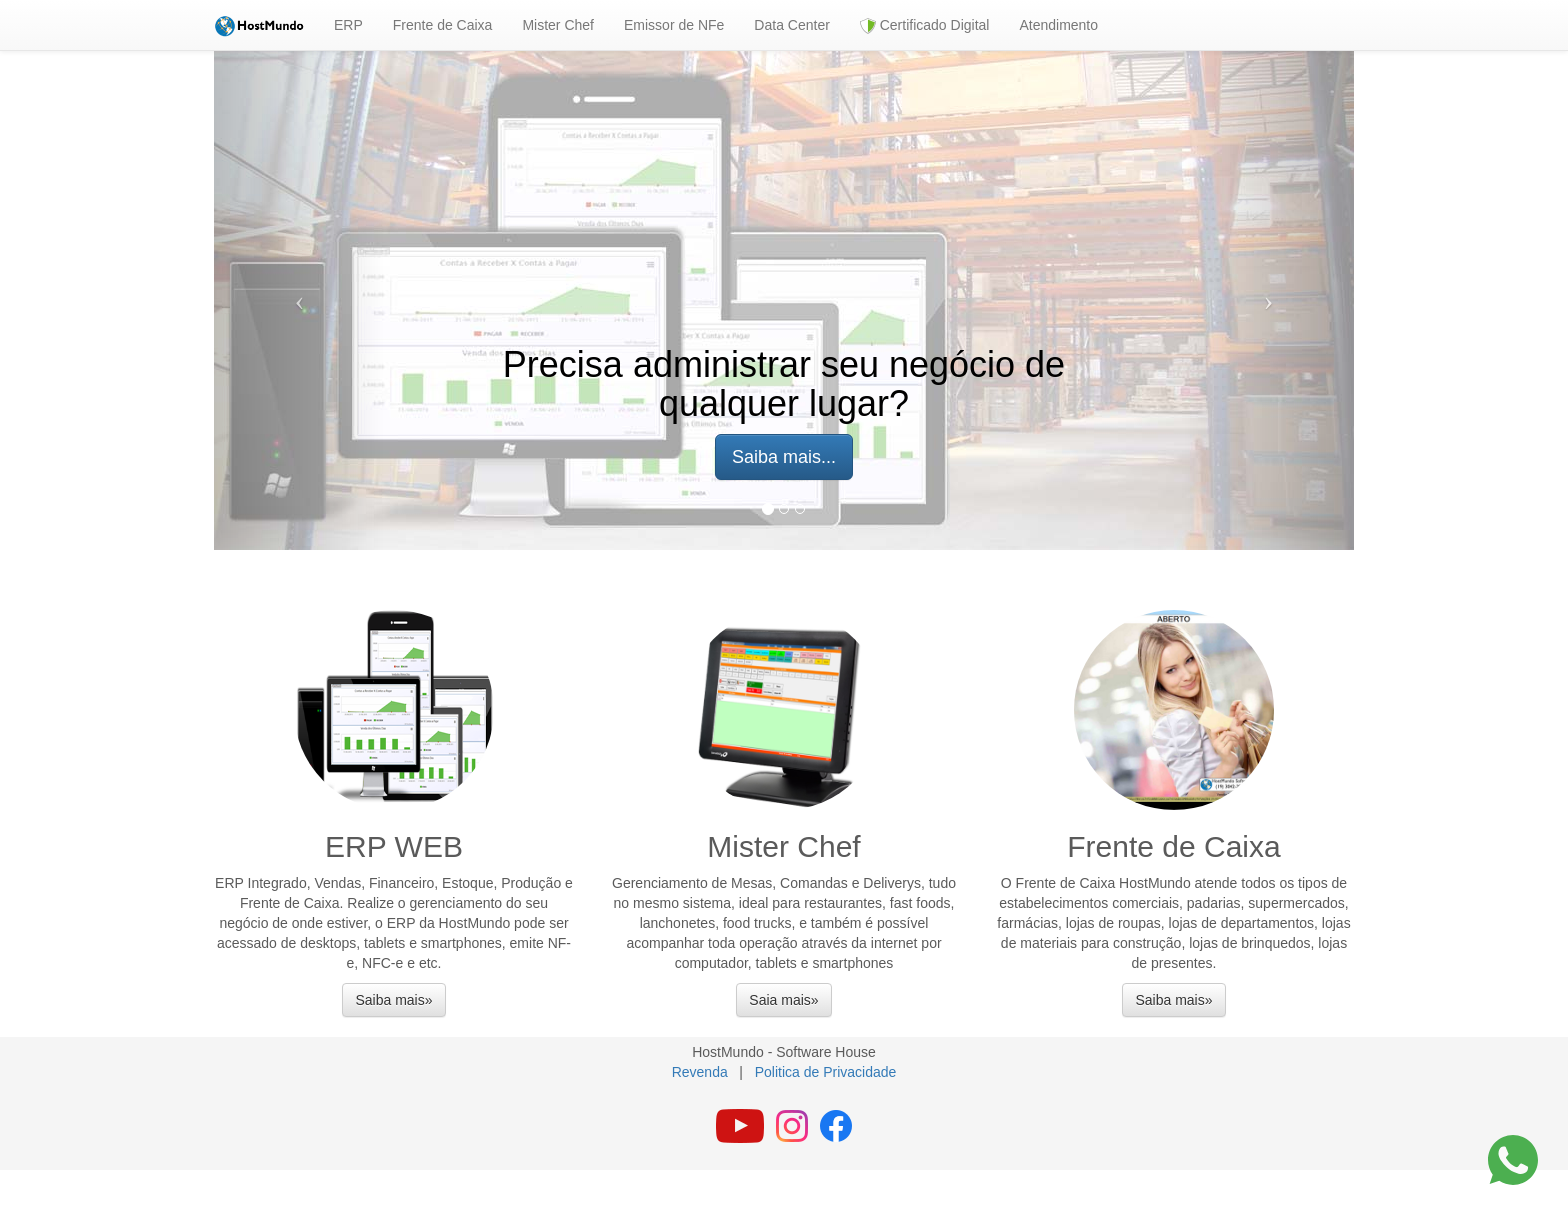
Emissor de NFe (674, 25)
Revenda (700, 1072)
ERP (348, 25)
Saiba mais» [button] (393, 1000)
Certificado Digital (925, 25)
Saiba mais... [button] (784, 457)
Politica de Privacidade (826, 1072)
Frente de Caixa (443, 25)
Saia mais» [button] (783, 1000)
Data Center (791, 25)
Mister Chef (558, 25)
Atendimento (1058, 25)
